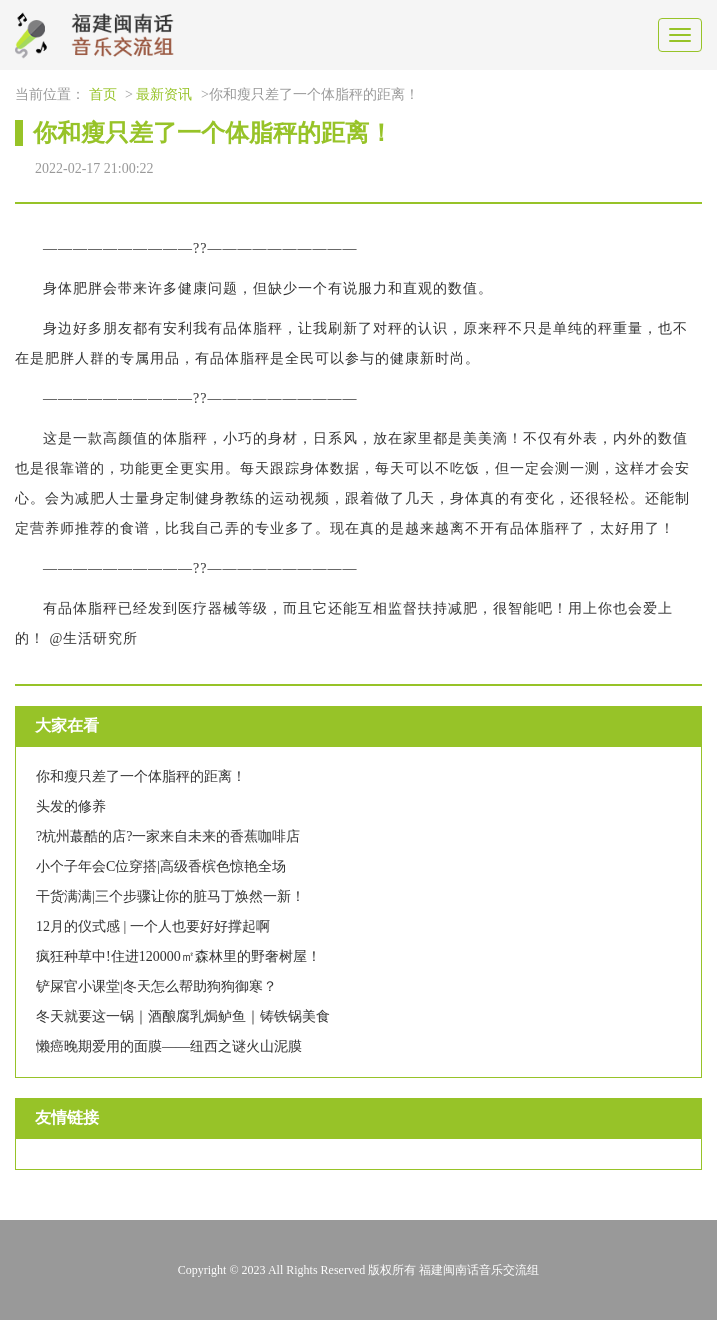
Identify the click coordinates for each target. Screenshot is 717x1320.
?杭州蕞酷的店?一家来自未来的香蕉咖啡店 (168, 836)
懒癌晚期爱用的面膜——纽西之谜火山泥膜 (169, 1046)
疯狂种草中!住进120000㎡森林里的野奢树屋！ (178, 956)
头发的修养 (71, 806)
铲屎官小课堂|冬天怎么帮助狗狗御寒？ (156, 986)
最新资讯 (164, 94)
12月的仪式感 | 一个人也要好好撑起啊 (153, 926)
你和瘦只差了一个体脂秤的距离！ (141, 776)
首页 (103, 94)
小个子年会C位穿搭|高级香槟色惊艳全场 (161, 866)
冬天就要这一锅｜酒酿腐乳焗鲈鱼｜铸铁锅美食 (183, 1016)
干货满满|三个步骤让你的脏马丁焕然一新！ (170, 896)
